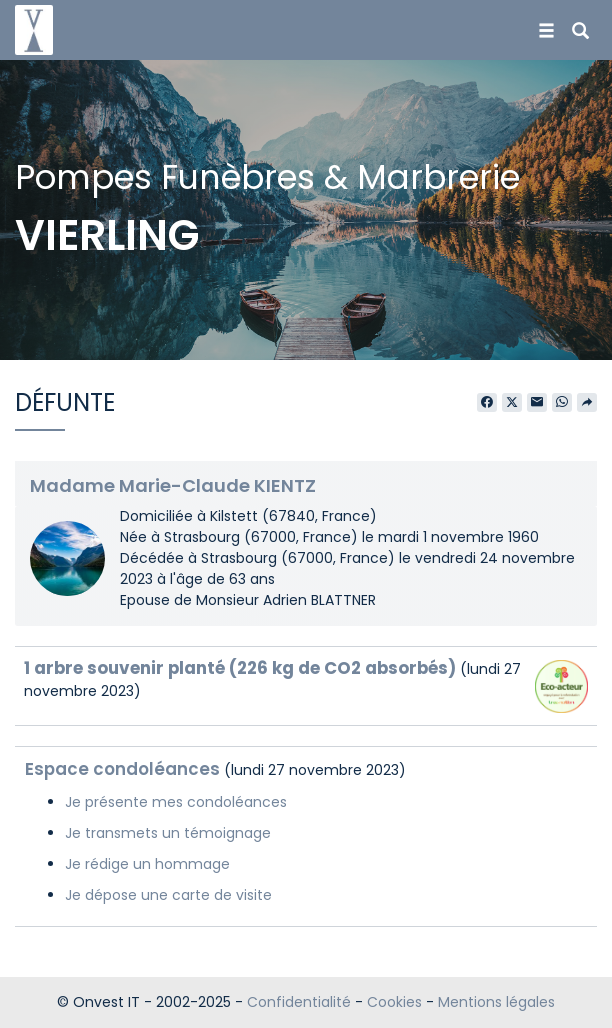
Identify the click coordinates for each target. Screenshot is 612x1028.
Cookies (394, 1002)
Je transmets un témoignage (168, 833)
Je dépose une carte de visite (168, 895)
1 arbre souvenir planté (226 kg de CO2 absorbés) (240, 668)
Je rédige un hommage (147, 864)
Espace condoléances (122, 769)
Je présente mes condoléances (176, 802)
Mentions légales (496, 1002)
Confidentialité (299, 1002)
